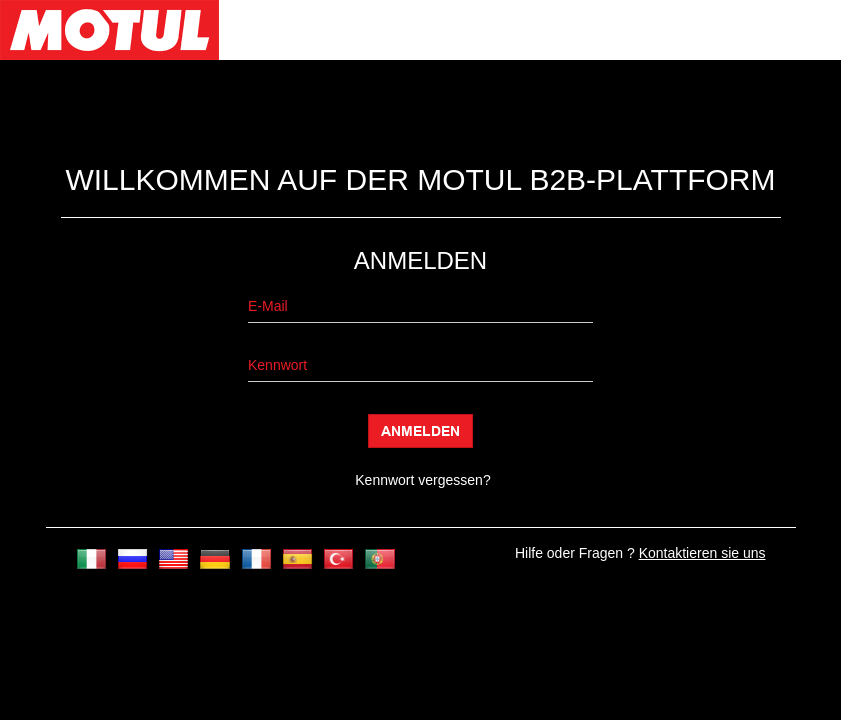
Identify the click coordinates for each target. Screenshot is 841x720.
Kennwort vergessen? (422, 480)
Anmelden (420, 431)
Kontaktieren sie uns (702, 553)
